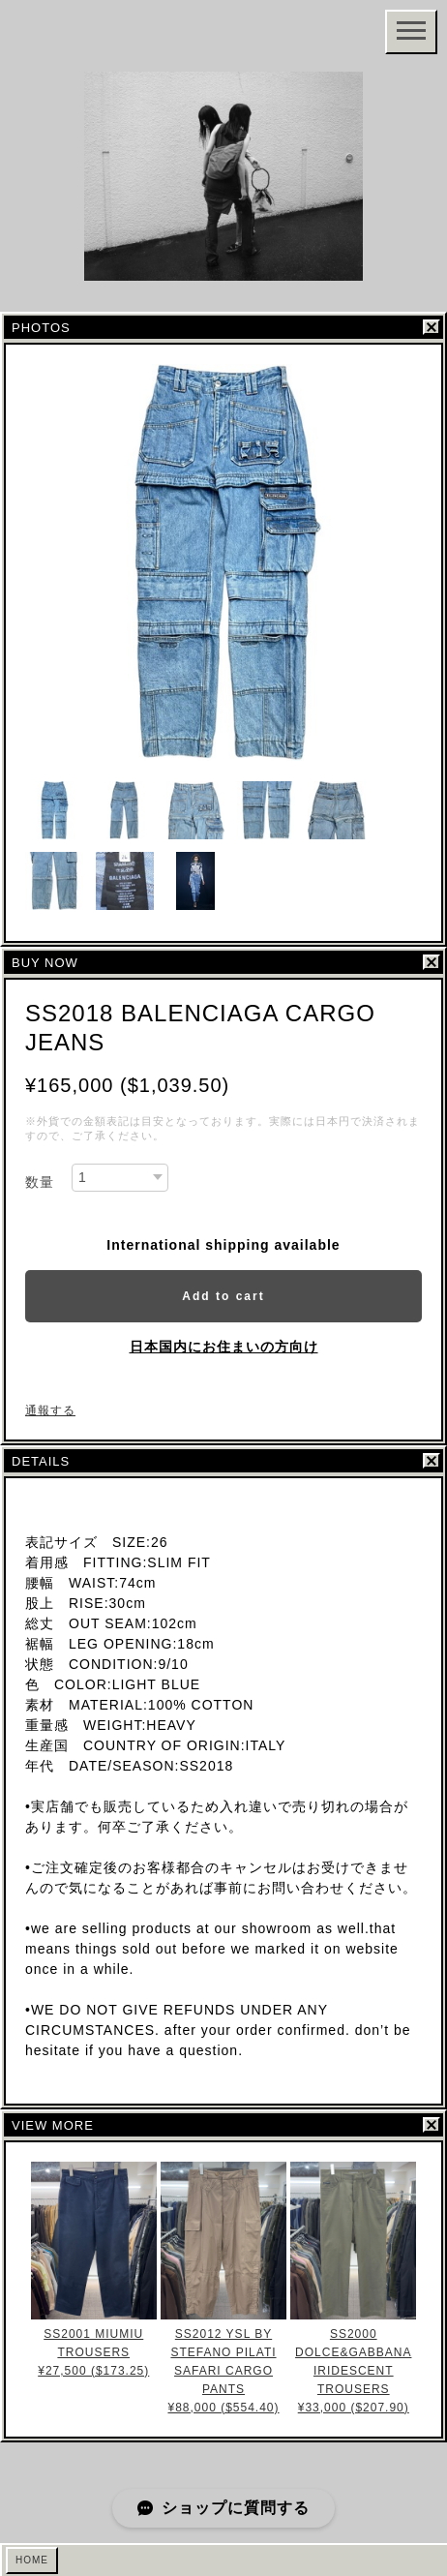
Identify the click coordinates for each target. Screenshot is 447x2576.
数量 (39, 1182)
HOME (31, 2560)
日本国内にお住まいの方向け (224, 1346)
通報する (50, 1410)
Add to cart (223, 1296)
